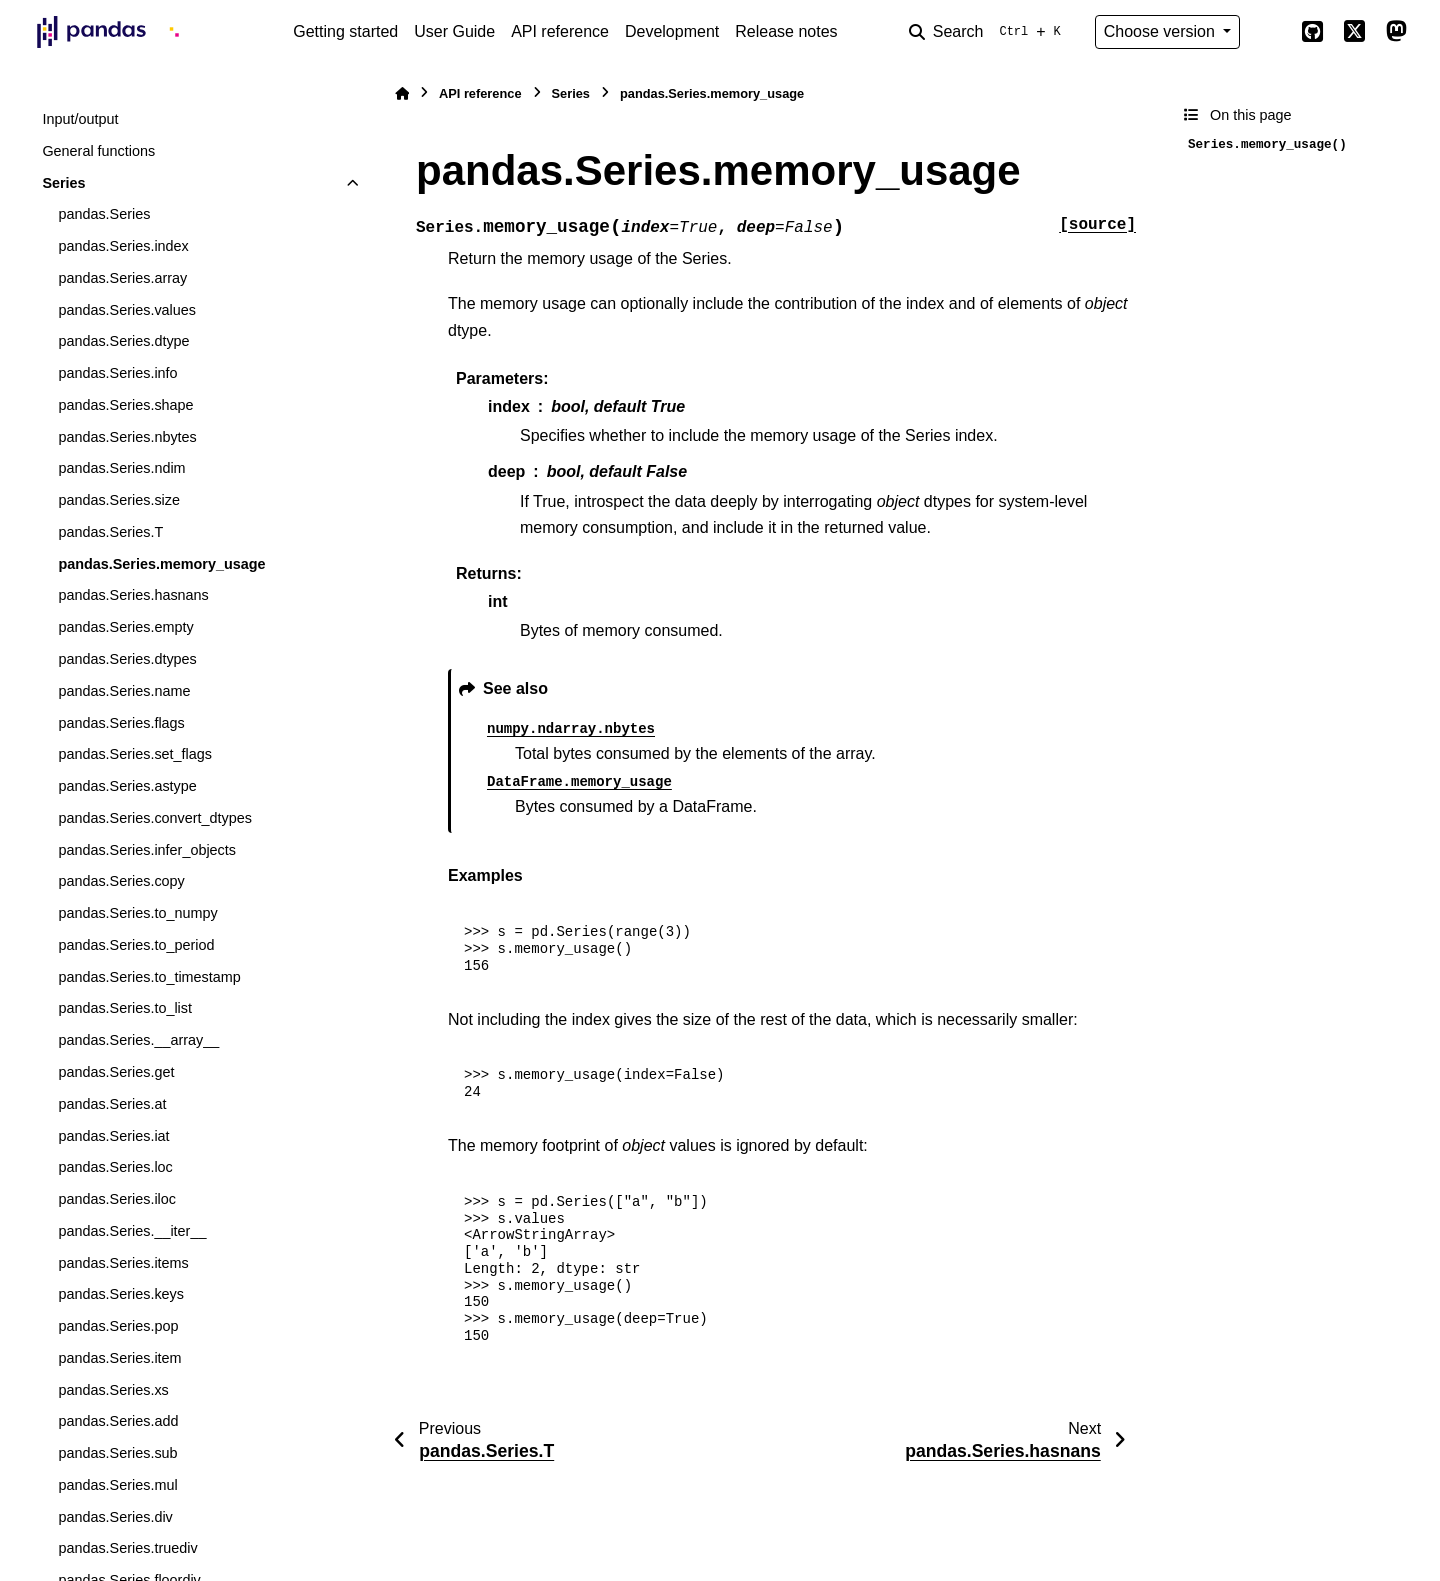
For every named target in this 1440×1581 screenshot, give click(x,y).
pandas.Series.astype (127, 786)
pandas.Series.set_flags (135, 754)
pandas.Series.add (118, 1421)
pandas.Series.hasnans (133, 595)
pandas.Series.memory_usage (161, 564)
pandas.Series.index (123, 246)
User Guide (454, 31)
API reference (560, 31)
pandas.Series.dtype (123, 341)
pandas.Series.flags (121, 723)
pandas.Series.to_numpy (137, 913)
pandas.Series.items (123, 1263)
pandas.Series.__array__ (138, 1040)
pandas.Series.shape (125, 405)
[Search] (989, 32)
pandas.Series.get (116, 1072)
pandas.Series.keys (121, 1294)
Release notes (786, 31)
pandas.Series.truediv (127, 1548)
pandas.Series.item (119, 1358)
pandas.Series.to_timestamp (149, 977)
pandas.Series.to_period (136, 945)
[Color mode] (1270, 32)
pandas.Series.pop (118, 1326)
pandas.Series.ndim (121, 468)
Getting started (345, 31)
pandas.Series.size (119, 500)
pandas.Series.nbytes (127, 437)
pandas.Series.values (127, 310)
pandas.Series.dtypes (127, 659)
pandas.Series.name (124, 691)
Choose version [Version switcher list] (1162, 31)
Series (63, 183)
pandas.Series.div (115, 1517)
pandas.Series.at (112, 1104)
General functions (98, 151)
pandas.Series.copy (121, 881)
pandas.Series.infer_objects (147, 850)
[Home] (402, 93)
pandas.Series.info (117, 373)
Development (672, 31)
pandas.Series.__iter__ (132, 1231)
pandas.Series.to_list (125, 1008)
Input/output (80, 119)
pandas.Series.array (122, 278)
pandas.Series (104, 214)
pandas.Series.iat (113, 1136)
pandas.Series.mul (117, 1485)
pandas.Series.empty (125, 627)
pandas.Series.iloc (117, 1199)
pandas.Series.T (110, 532)
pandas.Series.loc (115, 1167)
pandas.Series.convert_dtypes (155, 818)
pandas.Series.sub (117, 1453)
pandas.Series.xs (113, 1390)
